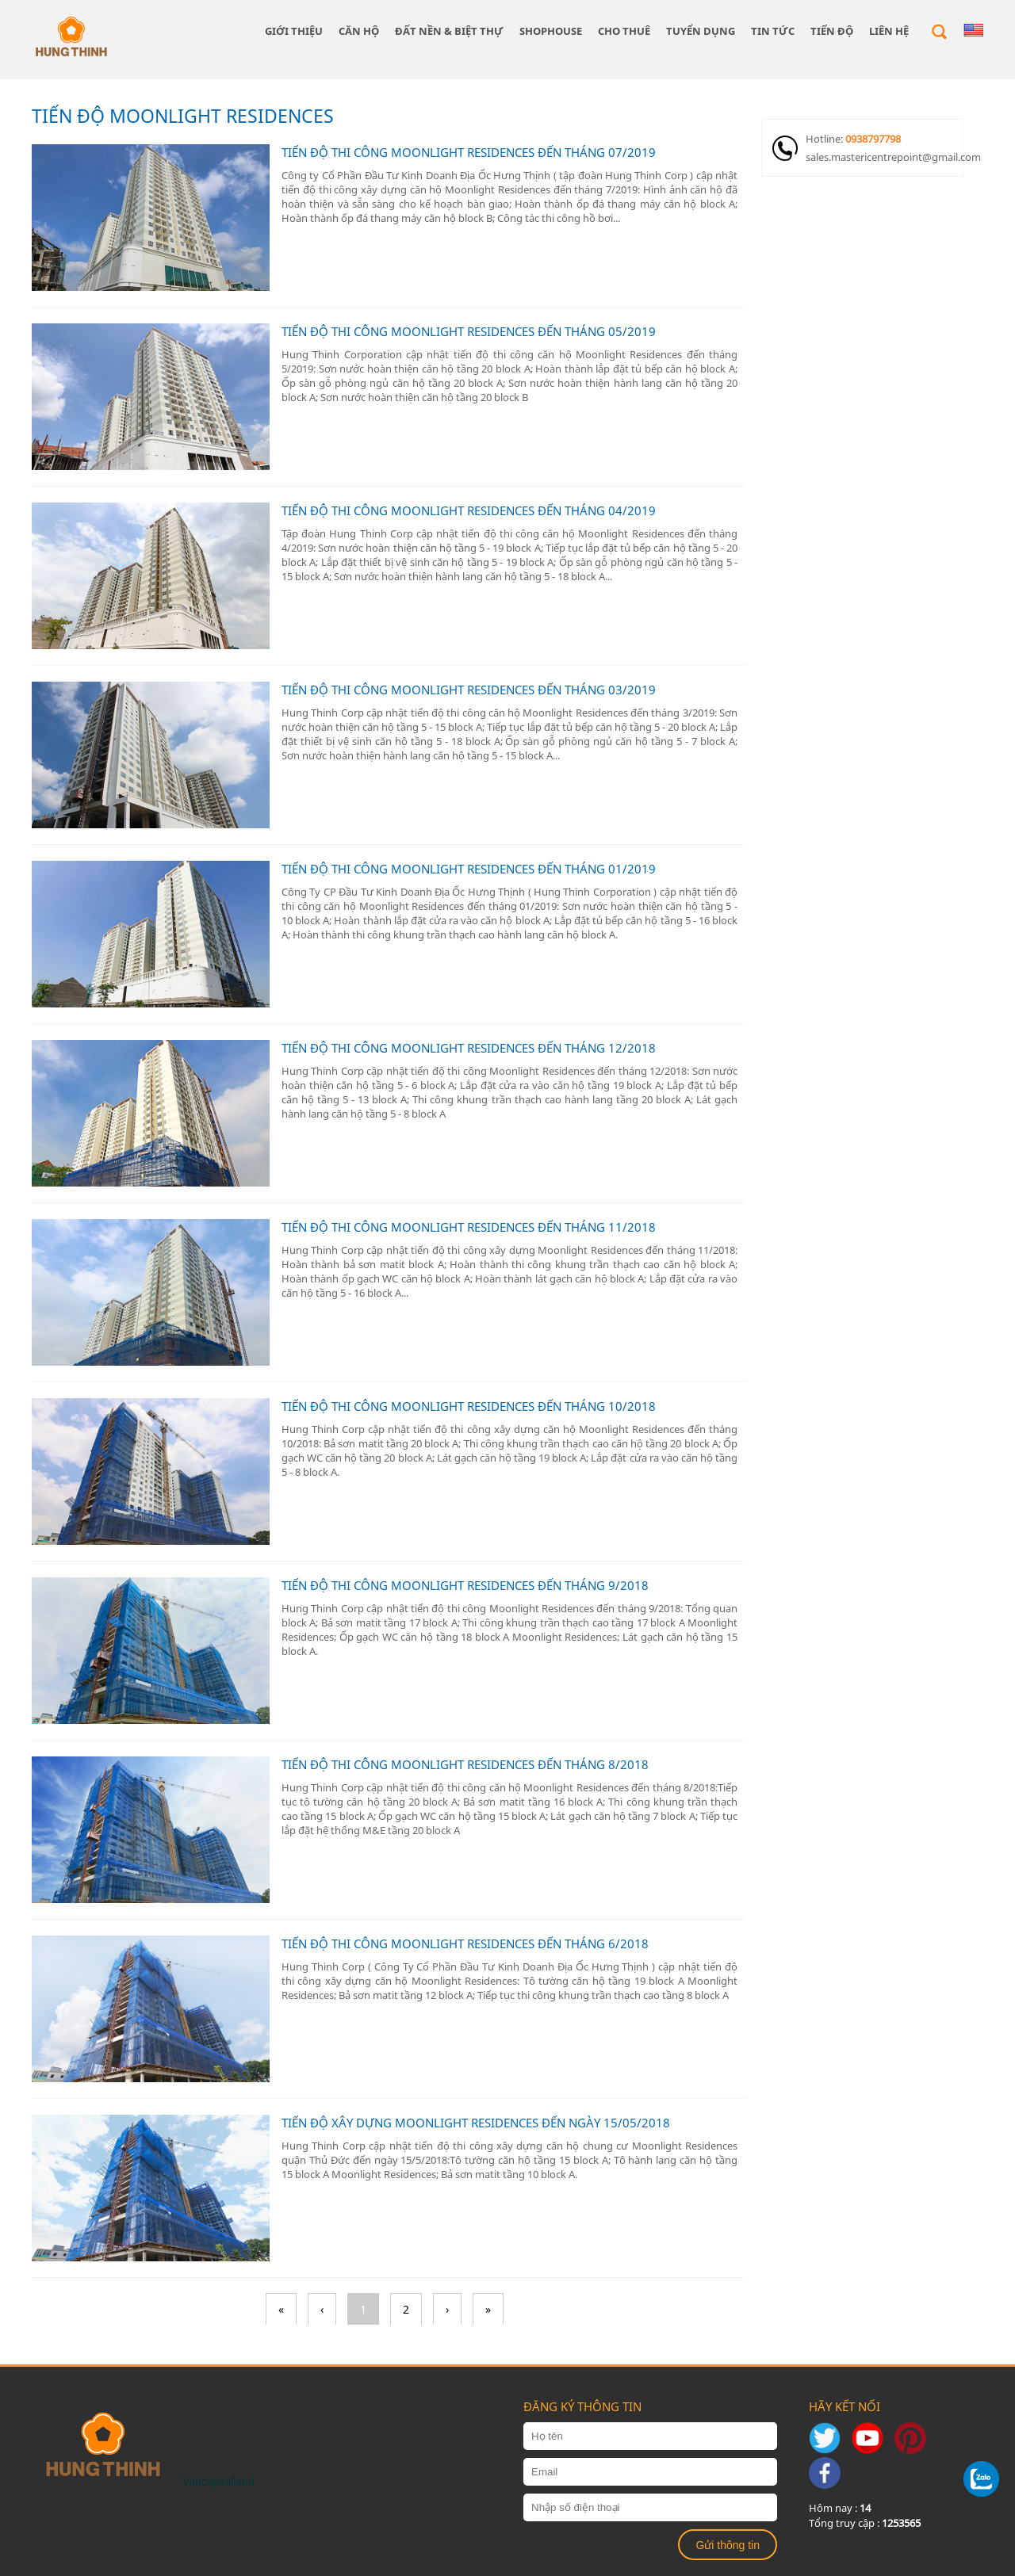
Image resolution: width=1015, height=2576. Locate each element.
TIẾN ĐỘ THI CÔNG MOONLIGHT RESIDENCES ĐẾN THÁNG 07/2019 (469, 152)
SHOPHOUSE (550, 31)
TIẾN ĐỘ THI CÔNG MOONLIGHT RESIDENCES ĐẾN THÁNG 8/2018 (465, 1764)
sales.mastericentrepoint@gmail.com (884, 157)
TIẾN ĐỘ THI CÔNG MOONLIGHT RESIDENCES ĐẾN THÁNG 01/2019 (469, 869)
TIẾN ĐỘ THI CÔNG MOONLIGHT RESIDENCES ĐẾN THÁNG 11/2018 (469, 1227)
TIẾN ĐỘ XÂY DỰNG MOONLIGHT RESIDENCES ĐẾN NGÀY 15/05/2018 (476, 2123)
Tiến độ (831, 31)
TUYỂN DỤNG (700, 31)
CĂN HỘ (359, 31)
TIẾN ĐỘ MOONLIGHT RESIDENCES (183, 115)
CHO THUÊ (624, 31)
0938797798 (873, 139)
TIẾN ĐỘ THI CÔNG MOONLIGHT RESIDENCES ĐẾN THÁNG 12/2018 (469, 1048)
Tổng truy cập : (865, 2523)
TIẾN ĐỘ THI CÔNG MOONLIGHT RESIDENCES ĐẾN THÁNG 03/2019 (469, 690)
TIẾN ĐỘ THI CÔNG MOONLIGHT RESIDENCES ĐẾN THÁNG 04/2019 (469, 510)
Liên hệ (889, 31)
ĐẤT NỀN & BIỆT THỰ (449, 31)
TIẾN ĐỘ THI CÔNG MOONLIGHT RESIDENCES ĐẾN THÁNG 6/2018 (465, 1943)
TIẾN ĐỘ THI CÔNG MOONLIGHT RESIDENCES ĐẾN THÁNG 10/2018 (469, 1406)
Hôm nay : (840, 2508)
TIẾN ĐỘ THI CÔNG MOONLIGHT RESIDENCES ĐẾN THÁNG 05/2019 (469, 331)
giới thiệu (294, 31)
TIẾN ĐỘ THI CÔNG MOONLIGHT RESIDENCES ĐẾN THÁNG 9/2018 (465, 1585)
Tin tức (773, 31)
